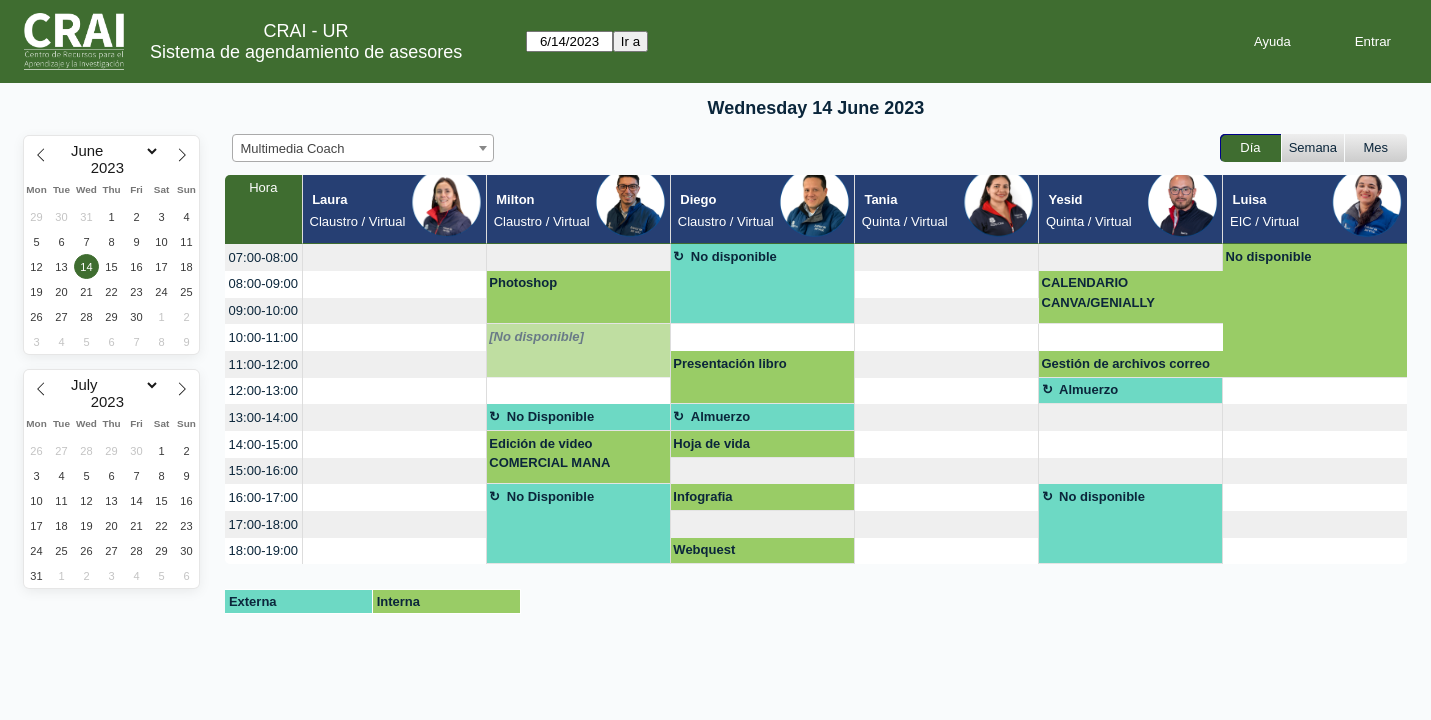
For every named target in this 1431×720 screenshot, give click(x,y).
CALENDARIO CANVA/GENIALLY (1098, 292)
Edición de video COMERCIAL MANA (549, 453)
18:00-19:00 (263, 550)
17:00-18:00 (263, 524)
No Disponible (550, 416)
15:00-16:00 (263, 470)
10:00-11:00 (263, 337)
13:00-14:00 (263, 417)
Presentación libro (729, 363)
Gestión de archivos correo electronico (1126, 367)
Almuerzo (1088, 389)
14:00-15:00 (263, 444)
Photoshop (523, 282)
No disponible (734, 256)
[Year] (112, 168)
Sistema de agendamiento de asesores (306, 52)
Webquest (704, 549)
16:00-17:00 (263, 497)
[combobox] (363, 148)
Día (1250, 147)
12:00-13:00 (263, 390)
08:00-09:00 (263, 283)
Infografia (702, 496)
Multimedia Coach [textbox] (293, 148)
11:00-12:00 (263, 364)
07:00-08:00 (263, 257)
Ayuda (1272, 41)
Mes (1376, 147)
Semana (1313, 147)
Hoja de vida (711, 443)
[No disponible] (536, 336)
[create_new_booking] (394, 257)
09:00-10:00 (263, 310)
